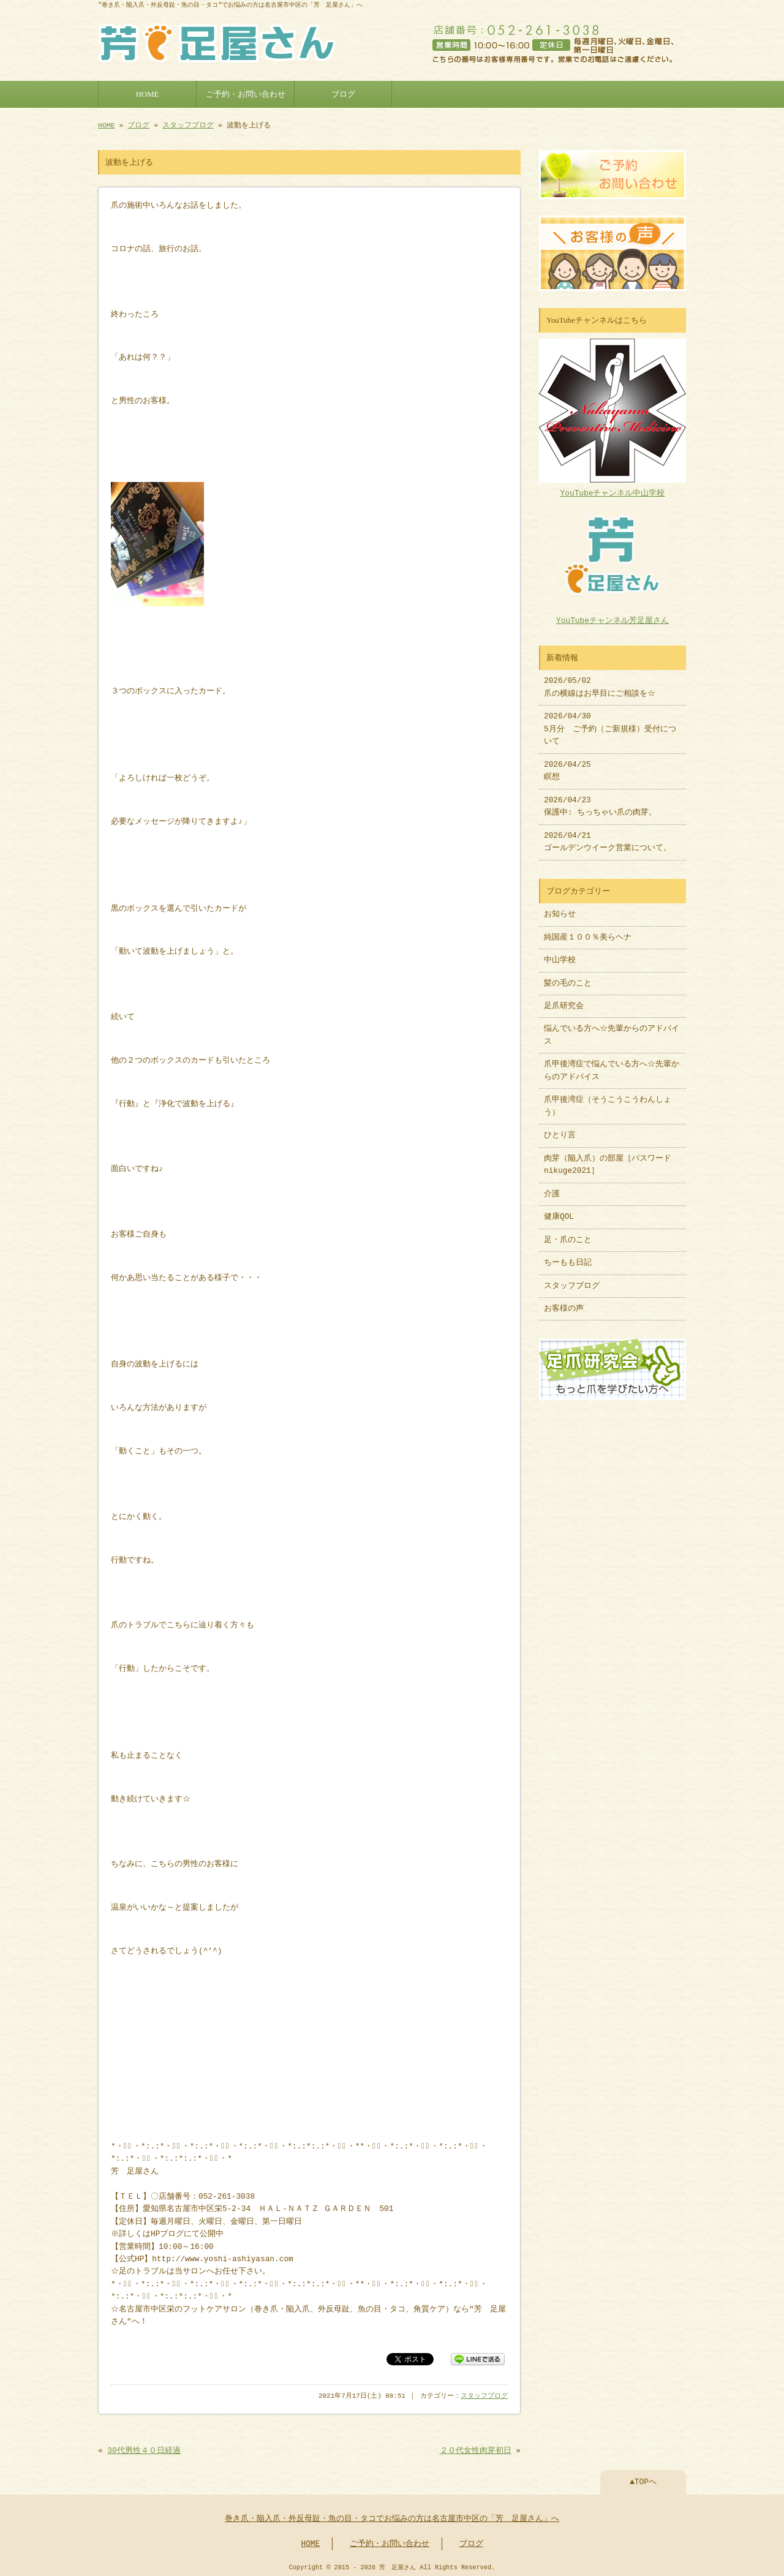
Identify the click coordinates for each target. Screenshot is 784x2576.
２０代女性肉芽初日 (475, 2448)
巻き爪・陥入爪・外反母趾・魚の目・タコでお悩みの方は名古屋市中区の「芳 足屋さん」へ (392, 2516)
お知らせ (560, 908)
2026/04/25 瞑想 (567, 765)
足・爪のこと (568, 1234)
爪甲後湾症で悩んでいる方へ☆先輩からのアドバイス (611, 1064)
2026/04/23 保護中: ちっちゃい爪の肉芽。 (600, 800)
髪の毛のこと (568, 977)
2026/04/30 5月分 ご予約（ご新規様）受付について (610, 723)
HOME (147, 93)
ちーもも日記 (568, 1256)
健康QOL (559, 1210)
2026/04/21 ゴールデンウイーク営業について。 (607, 836)
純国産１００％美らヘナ (587, 931)
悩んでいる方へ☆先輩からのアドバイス (611, 1029)
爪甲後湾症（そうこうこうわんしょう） (607, 1100)
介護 (552, 1188)
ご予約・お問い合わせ (245, 93)
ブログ (343, 93)
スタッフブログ (188, 124)
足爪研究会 (564, 1000)
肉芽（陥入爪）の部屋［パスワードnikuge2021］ (607, 1158)
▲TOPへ (643, 2479)
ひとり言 (560, 1129)
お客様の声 (564, 1302)
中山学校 (564, 954)
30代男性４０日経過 (143, 2448)
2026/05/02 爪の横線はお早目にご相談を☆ (599, 681)
